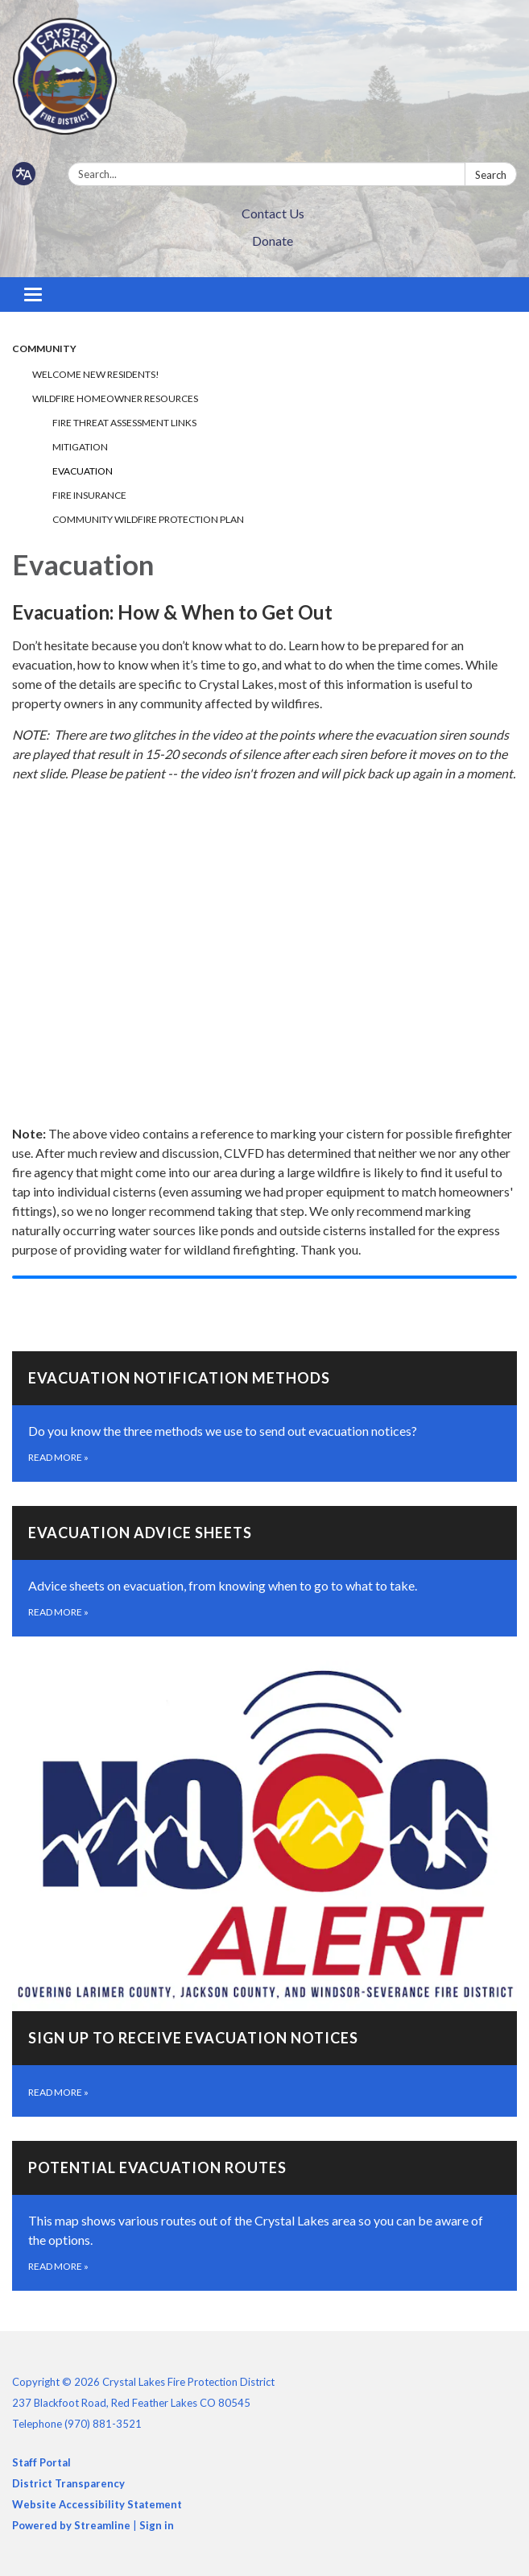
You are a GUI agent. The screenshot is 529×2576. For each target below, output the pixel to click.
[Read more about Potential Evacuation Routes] (264, 2216)
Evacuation (82, 471)
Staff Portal (41, 2462)
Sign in (156, 2525)
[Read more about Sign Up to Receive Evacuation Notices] (264, 1889)
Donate (272, 240)
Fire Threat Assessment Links (124, 423)
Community (44, 348)
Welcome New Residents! (95, 374)
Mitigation (80, 447)
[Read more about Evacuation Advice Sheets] (264, 1571)
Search (490, 174)
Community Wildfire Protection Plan (148, 519)
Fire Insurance (89, 495)
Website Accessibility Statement (97, 2504)
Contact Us (273, 213)
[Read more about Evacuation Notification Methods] (264, 1416)
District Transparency (68, 2483)
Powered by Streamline (71, 2525)
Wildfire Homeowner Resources (115, 398)
